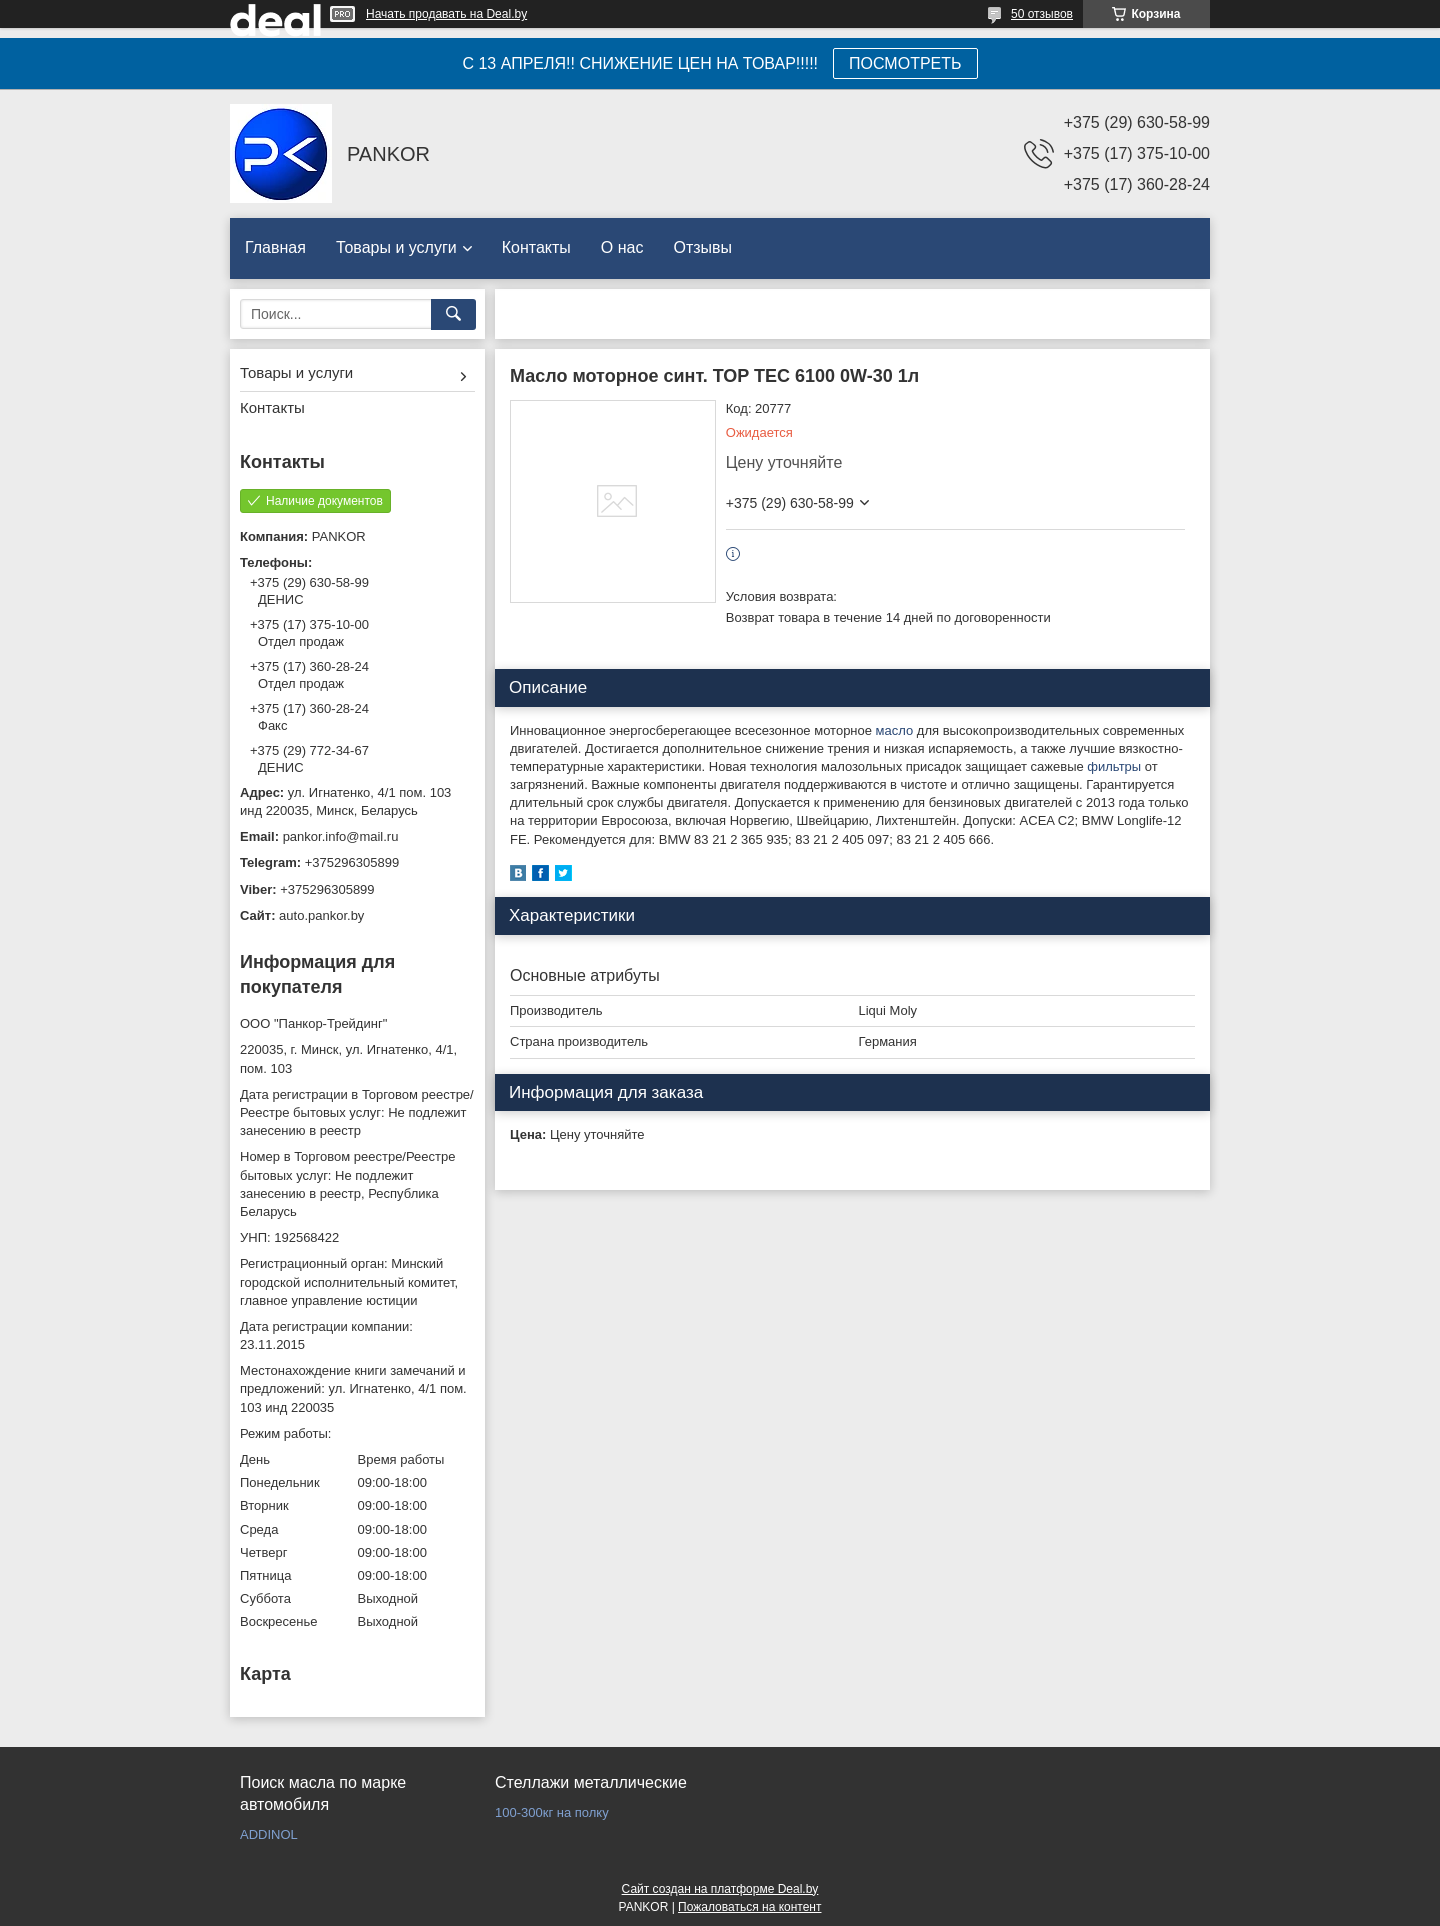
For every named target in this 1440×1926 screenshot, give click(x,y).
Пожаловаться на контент (749, 1907)
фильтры (1114, 766)
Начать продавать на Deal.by (446, 14)
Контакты (536, 247)
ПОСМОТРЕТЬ (905, 63)
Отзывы (702, 247)
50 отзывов (1042, 14)
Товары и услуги (396, 247)
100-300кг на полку (552, 1812)
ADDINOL (269, 1834)
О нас (622, 247)
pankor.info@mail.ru (341, 836)
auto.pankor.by (321, 915)
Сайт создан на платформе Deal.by (720, 1889)
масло (895, 730)
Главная (275, 247)
